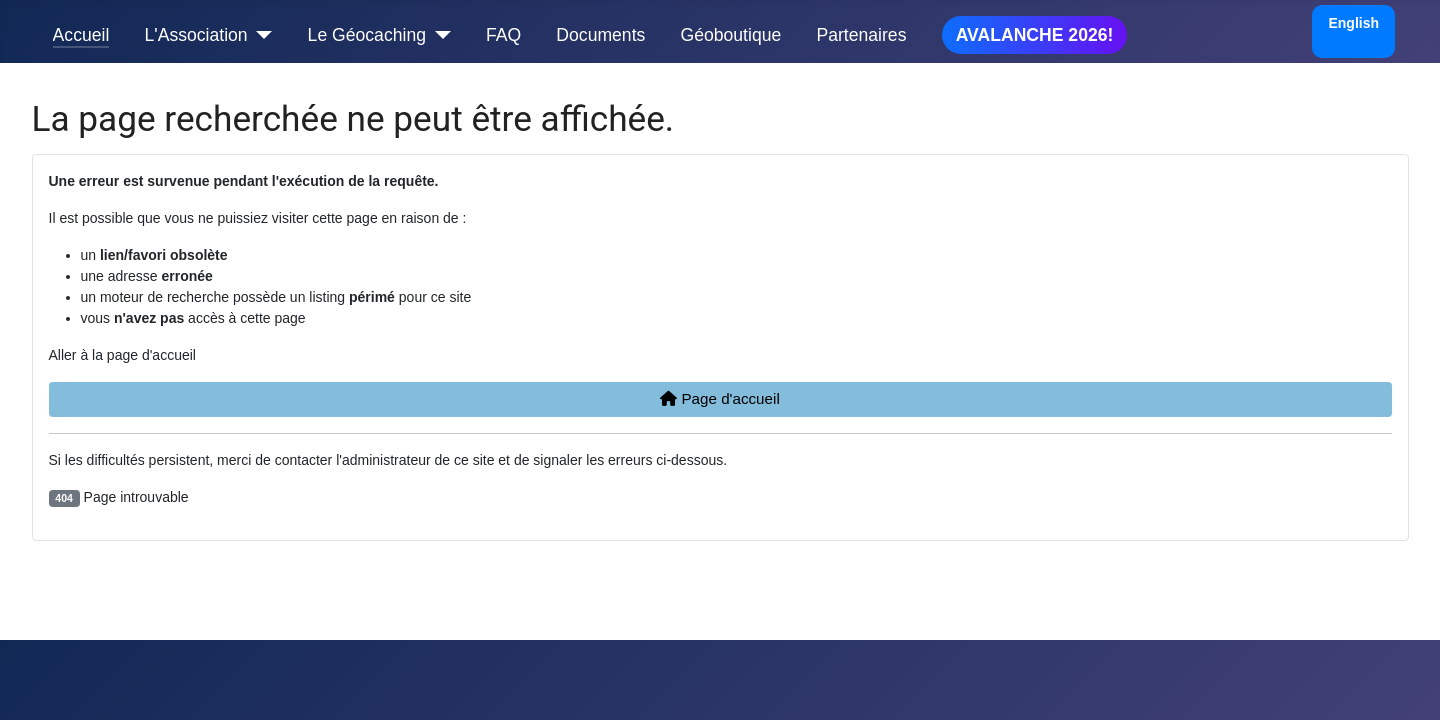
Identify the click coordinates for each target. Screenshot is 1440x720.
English (1353, 23)
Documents (600, 35)
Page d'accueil (720, 398)
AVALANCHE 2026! (1035, 35)
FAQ (503, 35)
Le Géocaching (367, 35)
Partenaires (861, 35)
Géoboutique (731, 35)
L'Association (196, 35)
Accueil (81, 35)
